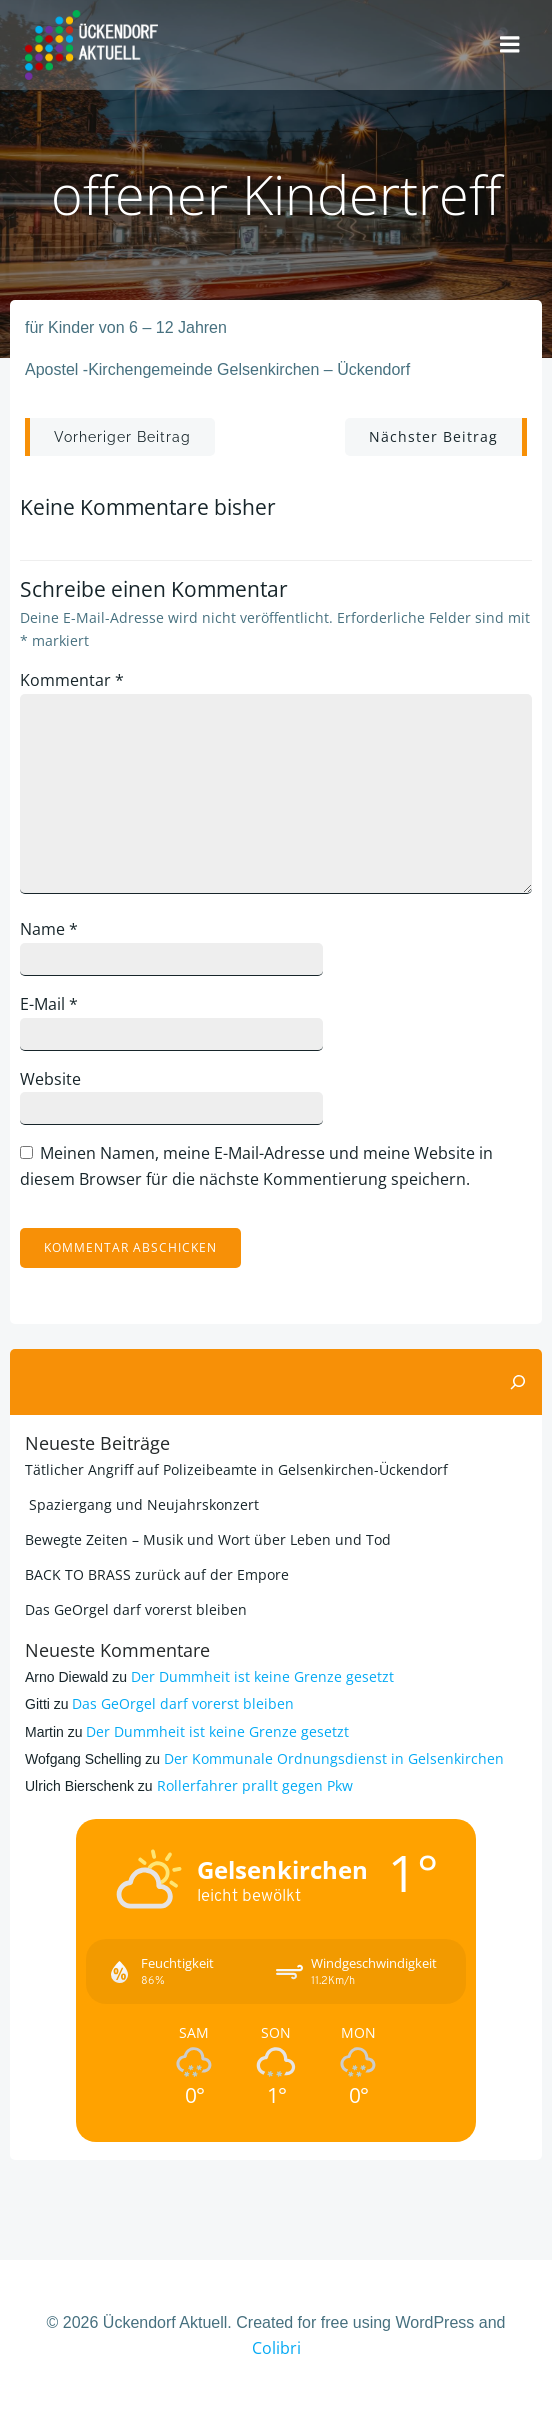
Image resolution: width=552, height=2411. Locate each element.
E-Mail (49, 1004)
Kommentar (72, 680)
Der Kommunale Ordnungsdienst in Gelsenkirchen (334, 1758)
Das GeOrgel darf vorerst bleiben (136, 1609)
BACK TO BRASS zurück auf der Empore (157, 1574)
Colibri (276, 2348)
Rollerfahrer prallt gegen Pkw (255, 1785)
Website (50, 1079)
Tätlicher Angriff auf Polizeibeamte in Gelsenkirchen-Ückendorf (236, 1469)
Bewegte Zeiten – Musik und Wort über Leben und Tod (208, 1539)
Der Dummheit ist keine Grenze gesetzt (262, 1676)
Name (49, 929)
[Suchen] (518, 1382)
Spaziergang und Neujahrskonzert (142, 1504)
